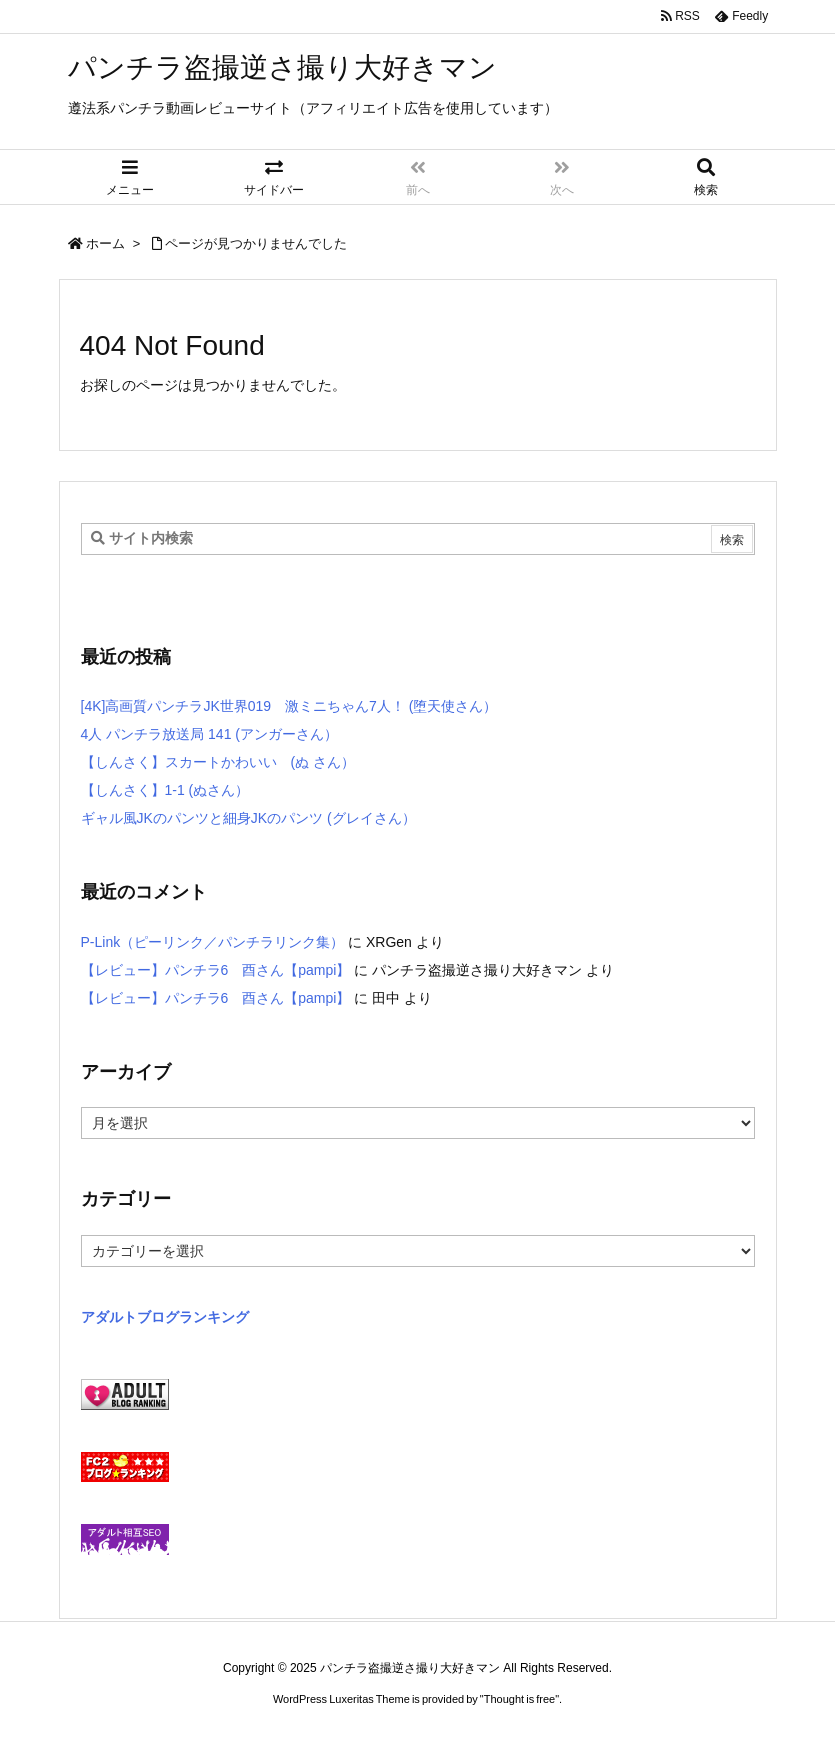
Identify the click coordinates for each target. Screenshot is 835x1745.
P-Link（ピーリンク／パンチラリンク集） (213, 942)
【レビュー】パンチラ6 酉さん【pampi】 (216, 970)
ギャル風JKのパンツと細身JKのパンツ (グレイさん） (248, 818)
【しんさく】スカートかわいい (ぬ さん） (218, 762)
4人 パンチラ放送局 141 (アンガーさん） (209, 734)
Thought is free (519, 1699)
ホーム (105, 243)
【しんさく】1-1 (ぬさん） (165, 790)
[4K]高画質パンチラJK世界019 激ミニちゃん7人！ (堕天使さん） (289, 706)
